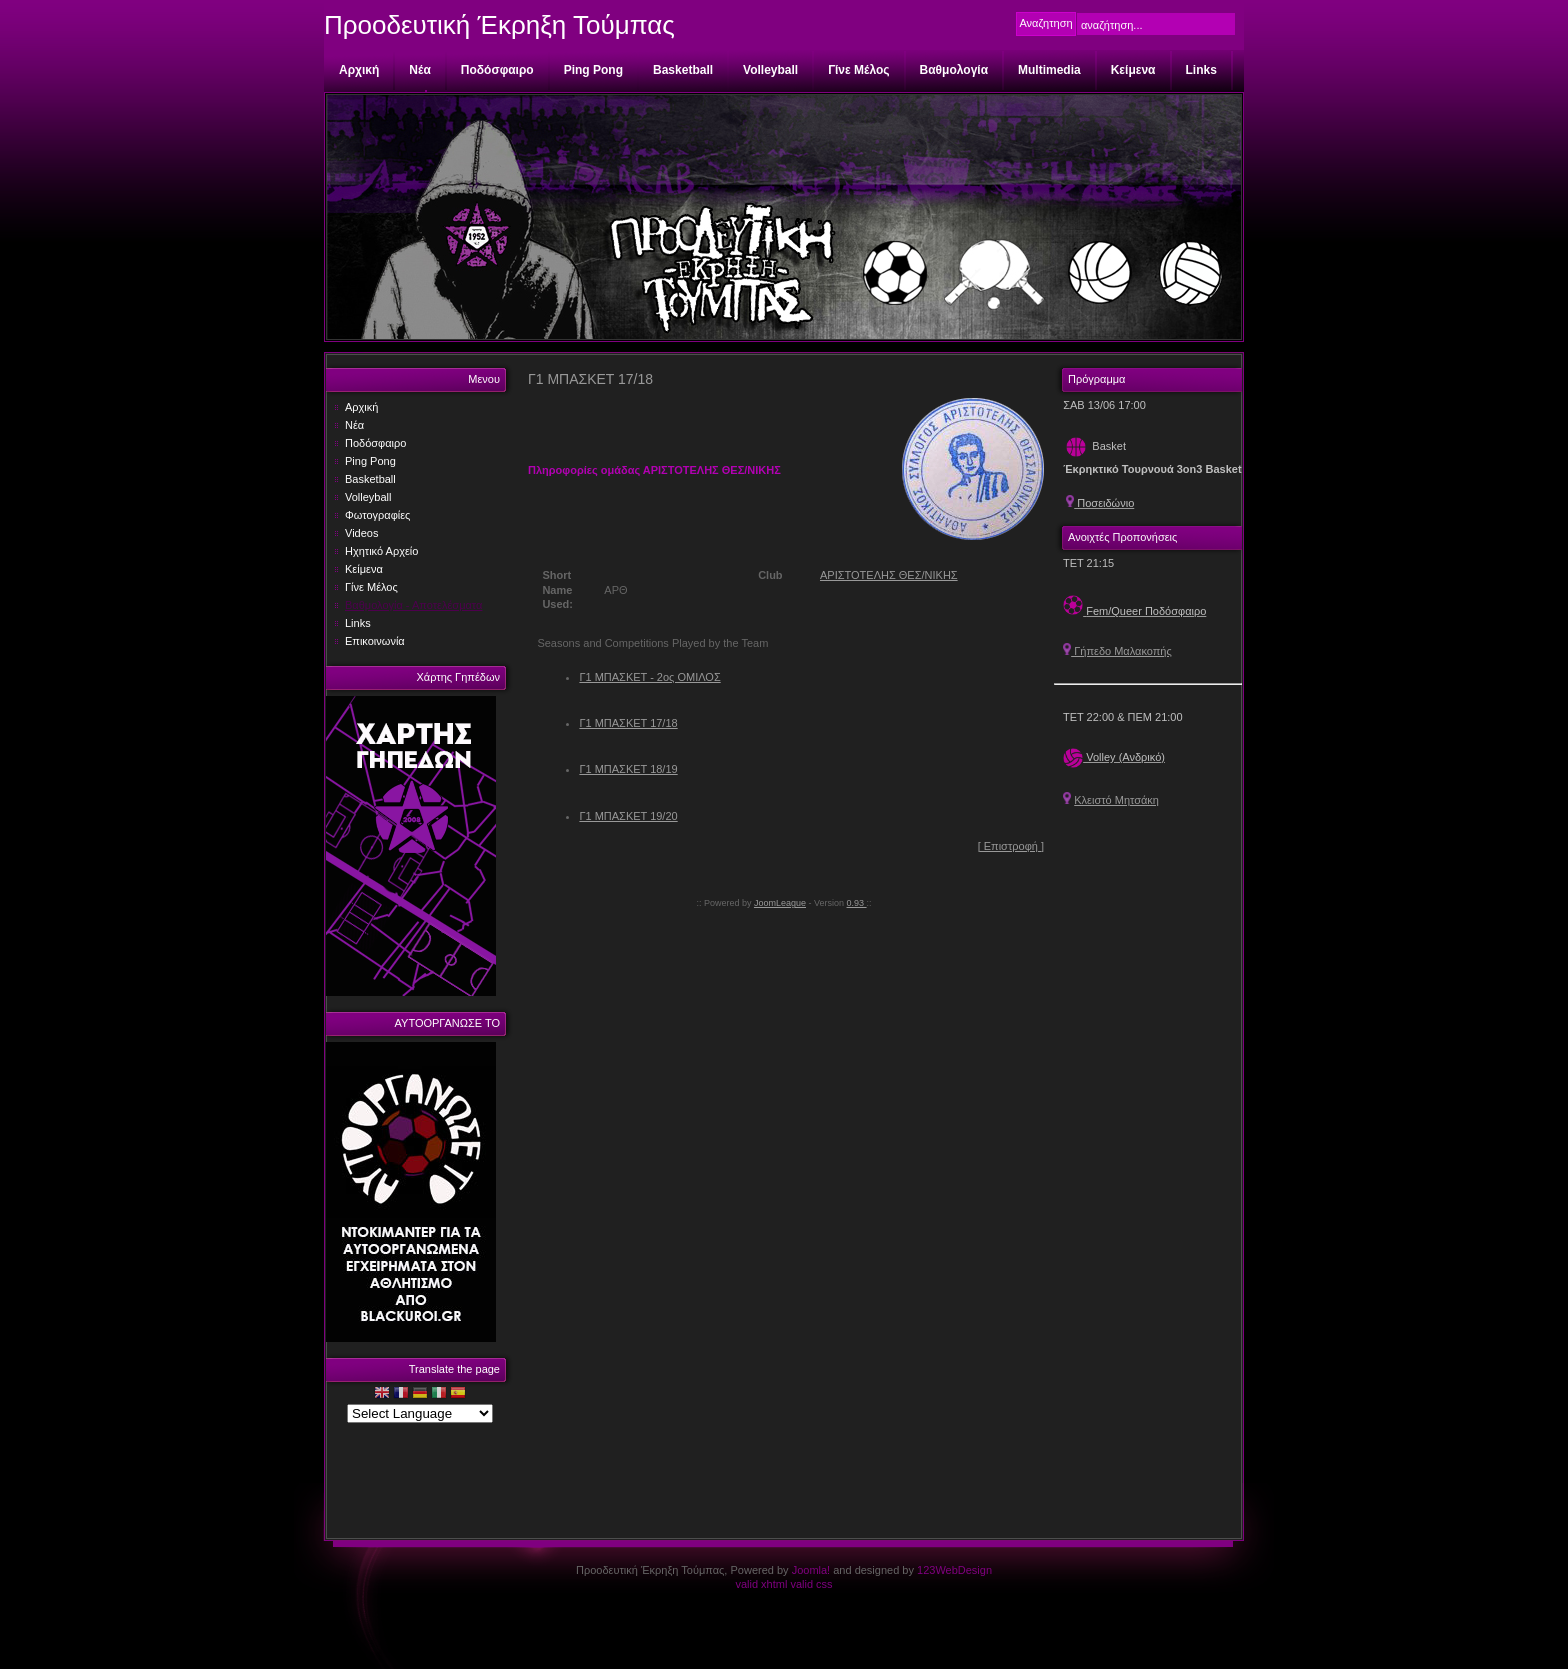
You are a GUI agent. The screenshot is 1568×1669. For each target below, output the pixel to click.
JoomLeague (780, 903)
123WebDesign (954, 1570)
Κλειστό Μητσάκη (1116, 800)
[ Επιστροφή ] (1011, 846)
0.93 (857, 903)
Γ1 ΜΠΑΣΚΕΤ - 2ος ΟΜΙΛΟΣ (649, 677)
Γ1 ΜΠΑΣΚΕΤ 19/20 (628, 816)
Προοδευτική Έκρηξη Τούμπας (499, 25)
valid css (811, 1584)
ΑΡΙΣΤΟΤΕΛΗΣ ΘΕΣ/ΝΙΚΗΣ (889, 575)
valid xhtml (761, 1584)
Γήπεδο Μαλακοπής (1117, 651)
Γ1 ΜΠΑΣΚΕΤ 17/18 (628, 723)
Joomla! (811, 1570)
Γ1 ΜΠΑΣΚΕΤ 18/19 (628, 769)
